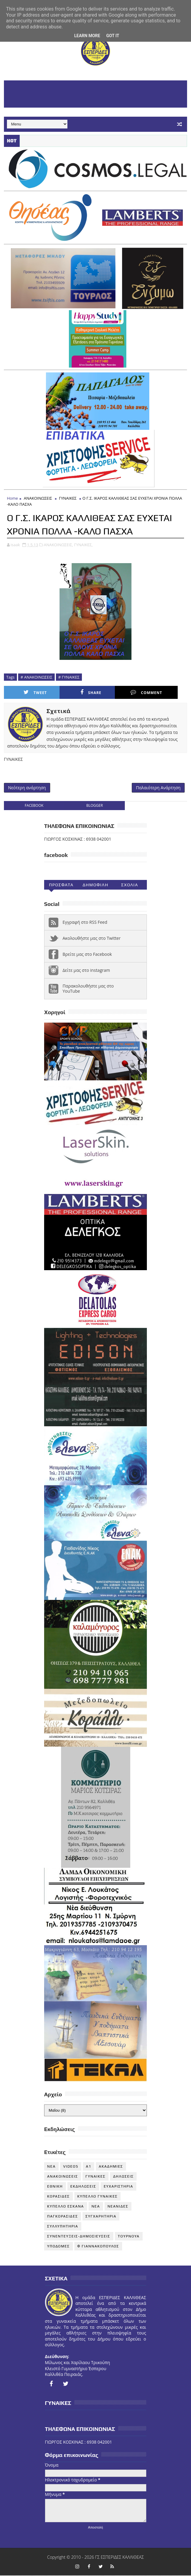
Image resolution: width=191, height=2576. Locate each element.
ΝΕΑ (96, 2207)
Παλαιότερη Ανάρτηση (158, 788)
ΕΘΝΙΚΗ (55, 2187)
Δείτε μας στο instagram (86, 971)
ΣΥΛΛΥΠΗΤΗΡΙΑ (62, 2227)
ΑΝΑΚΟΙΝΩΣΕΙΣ (38, 498)
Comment (122, 692)
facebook (34, 806)
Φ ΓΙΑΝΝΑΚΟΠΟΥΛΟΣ (98, 2247)
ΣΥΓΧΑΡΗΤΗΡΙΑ (101, 2217)
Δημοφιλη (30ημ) (95, 887)
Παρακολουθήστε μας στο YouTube (88, 989)
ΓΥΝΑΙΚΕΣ (67, 498)
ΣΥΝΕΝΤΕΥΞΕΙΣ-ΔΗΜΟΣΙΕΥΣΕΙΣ (78, 2237)
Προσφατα (61, 885)
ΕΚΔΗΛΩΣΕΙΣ (83, 2187)
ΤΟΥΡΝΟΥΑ (129, 2237)
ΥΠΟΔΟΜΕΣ (58, 2247)
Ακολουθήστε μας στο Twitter (92, 939)
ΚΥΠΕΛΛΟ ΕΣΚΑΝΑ (65, 2207)
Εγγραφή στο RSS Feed (85, 923)
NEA (51, 2167)
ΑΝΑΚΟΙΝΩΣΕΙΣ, (58, 544)
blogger (94, 806)
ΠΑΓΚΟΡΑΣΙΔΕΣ (62, 2217)
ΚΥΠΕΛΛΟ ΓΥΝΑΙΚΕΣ (97, 2197)
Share (76, 692)
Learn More (87, 35)
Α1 (88, 2167)
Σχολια (129, 885)
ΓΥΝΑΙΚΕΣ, (83, 544)
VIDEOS (70, 2167)
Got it (112, 35)
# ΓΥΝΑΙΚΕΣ (68, 677)
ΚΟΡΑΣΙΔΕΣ (58, 2197)
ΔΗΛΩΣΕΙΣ (123, 2177)
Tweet (30, 692)
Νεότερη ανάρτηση (27, 788)
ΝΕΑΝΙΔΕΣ (118, 2207)
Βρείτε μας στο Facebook (87, 955)
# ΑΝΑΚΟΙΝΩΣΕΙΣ (36, 677)
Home (12, 498)
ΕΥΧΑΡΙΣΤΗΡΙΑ (118, 2187)
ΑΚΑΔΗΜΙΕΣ (111, 2167)
